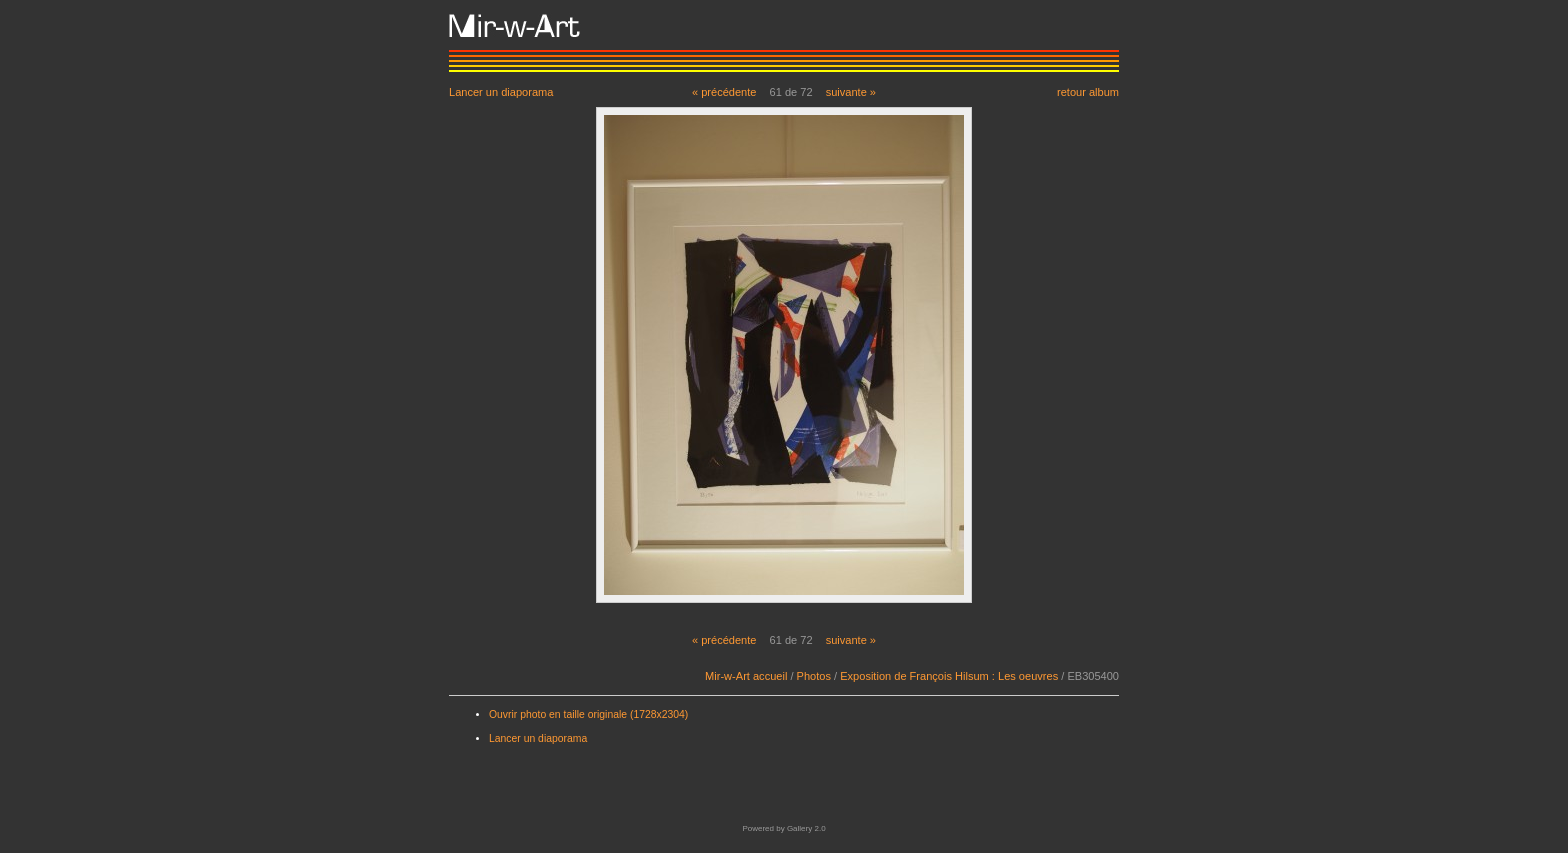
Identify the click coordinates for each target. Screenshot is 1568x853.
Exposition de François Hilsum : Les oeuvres (949, 676)
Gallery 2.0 (806, 828)
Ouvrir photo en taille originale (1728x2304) (588, 714)
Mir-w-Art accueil (746, 676)
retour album (1088, 91)
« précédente (724, 92)
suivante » (851, 92)
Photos (814, 676)
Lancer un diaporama (501, 91)
